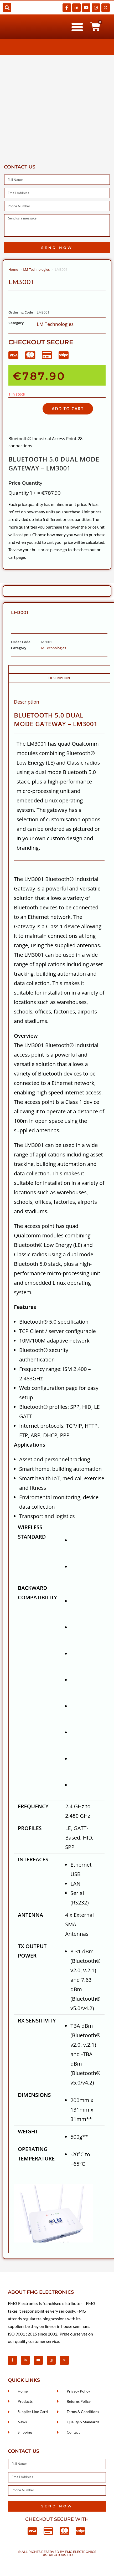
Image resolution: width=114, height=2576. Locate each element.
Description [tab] (59, 678)
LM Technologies (36, 269)
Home (13, 269)
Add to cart (68, 409)
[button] (7, 7)
